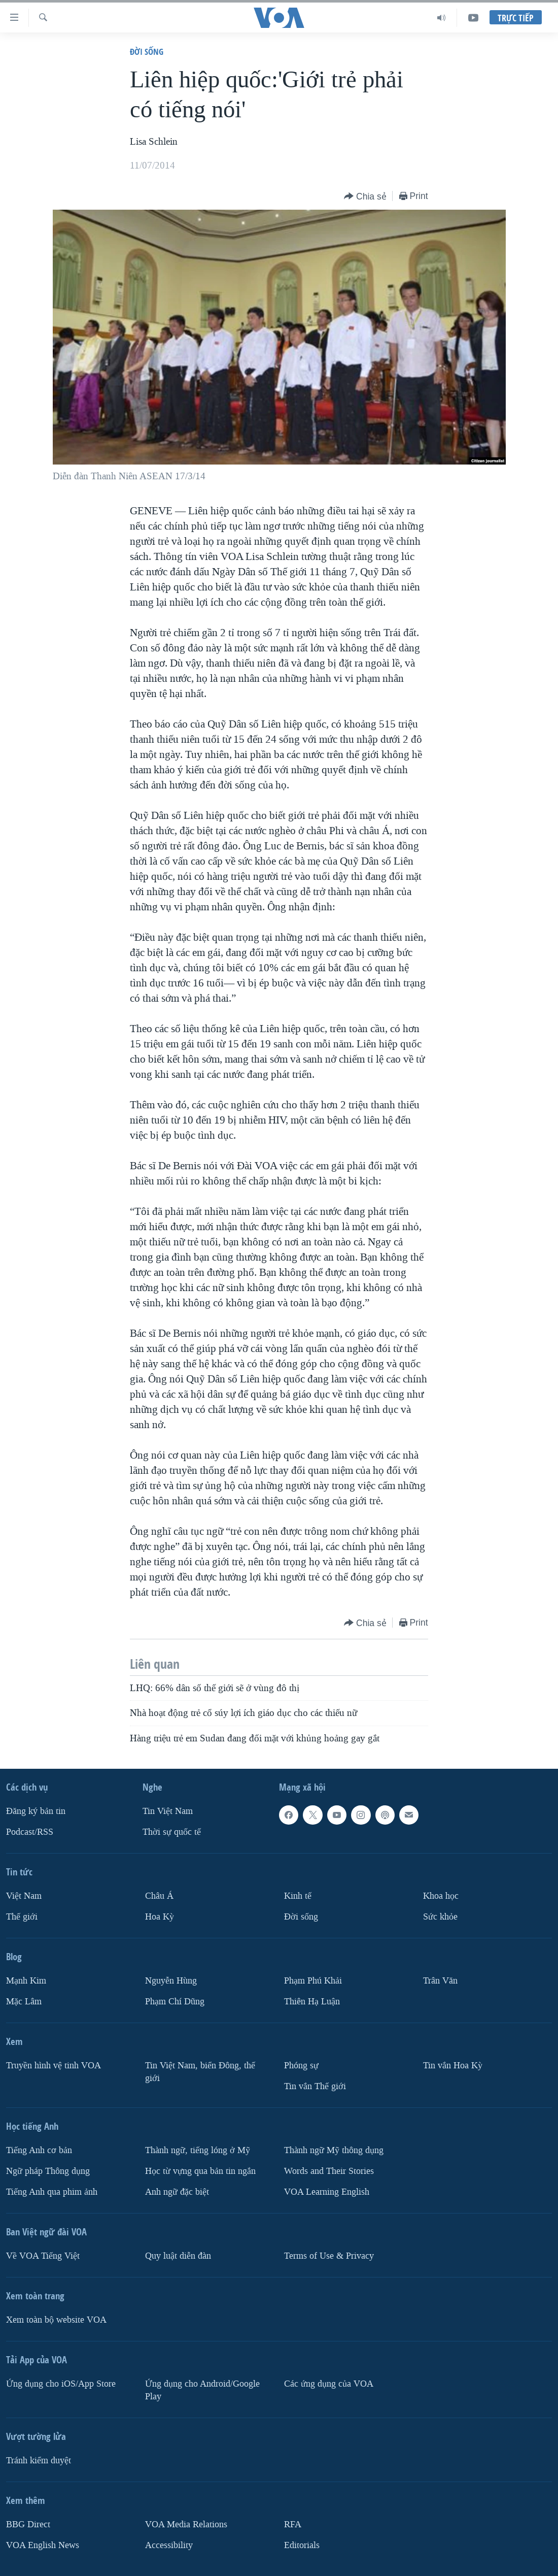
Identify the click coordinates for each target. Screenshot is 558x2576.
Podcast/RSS (29, 1832)
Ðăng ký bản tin (35, 1811)
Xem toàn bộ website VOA (56, 2320)
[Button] (365, 196)
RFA (292, 2524)
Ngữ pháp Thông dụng (48, 2171)
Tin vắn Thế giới (315, 2086)
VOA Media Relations (186, 2524)
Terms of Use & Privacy (329, 2256)
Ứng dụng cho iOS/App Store (61, 2384)
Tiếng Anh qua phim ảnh (51, 2192)
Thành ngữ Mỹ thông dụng (333, 2150)
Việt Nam (24, 1896)
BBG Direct (28, 2524)
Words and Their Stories (329, 2171)
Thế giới (22, 1917)
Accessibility (169, 2545)
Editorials (302, 2545)
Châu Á (159, 1896)
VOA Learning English (326, 2192)
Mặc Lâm (24, 2001)
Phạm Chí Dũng (174, 2001)
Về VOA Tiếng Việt (43, 2256)
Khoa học (441, 1896)
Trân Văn (440, 1981)
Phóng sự (301, 2065)
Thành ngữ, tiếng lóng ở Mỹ (197, 2150)
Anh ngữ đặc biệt (177, 2192)
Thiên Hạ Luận (312, 2001)
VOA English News (42, 2545)
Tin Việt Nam (168, 1811)
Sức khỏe (440, 1917)
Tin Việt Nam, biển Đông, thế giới (200, 2072)
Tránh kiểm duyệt (38, 2460)
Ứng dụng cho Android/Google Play (202, 2390)
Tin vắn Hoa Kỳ (452, 2065)
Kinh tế (297, 1896)
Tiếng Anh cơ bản (39, 2150)
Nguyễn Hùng (171, 1981)
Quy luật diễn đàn (178, 2256)
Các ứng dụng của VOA (328, 2384)
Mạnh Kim (26, 1981)
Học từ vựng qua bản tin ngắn (200, 2171)
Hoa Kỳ (159, 1917)
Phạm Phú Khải (313, 1981)
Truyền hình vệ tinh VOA (53, 2065)
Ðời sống (146, 51)
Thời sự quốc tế (172, 1832)
